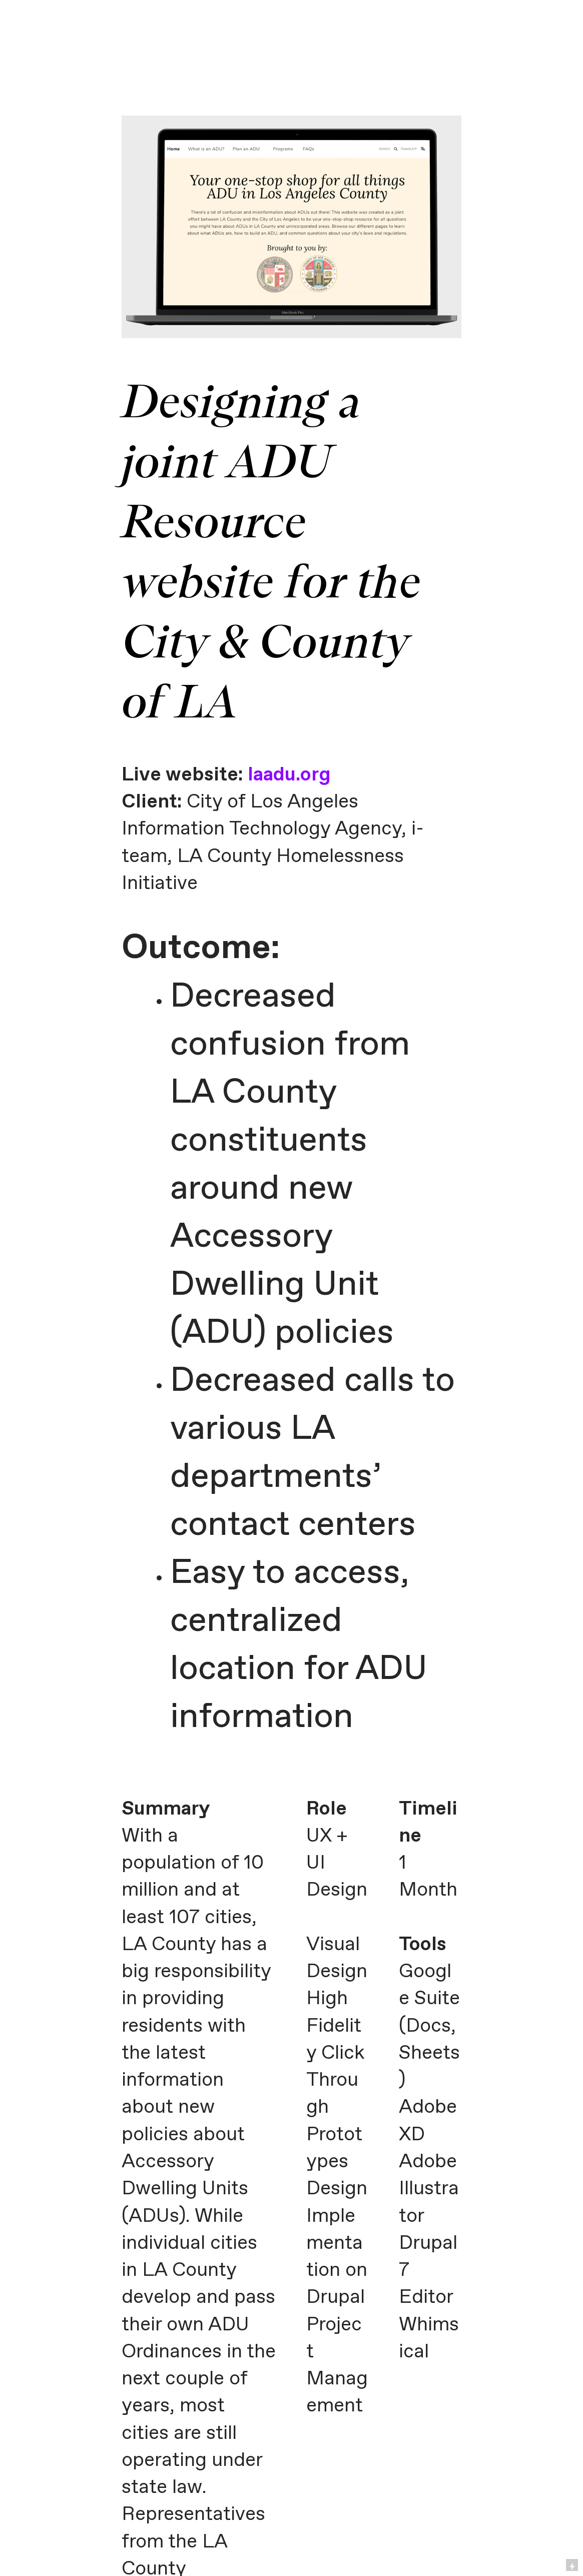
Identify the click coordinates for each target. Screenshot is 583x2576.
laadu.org (289, 775)
